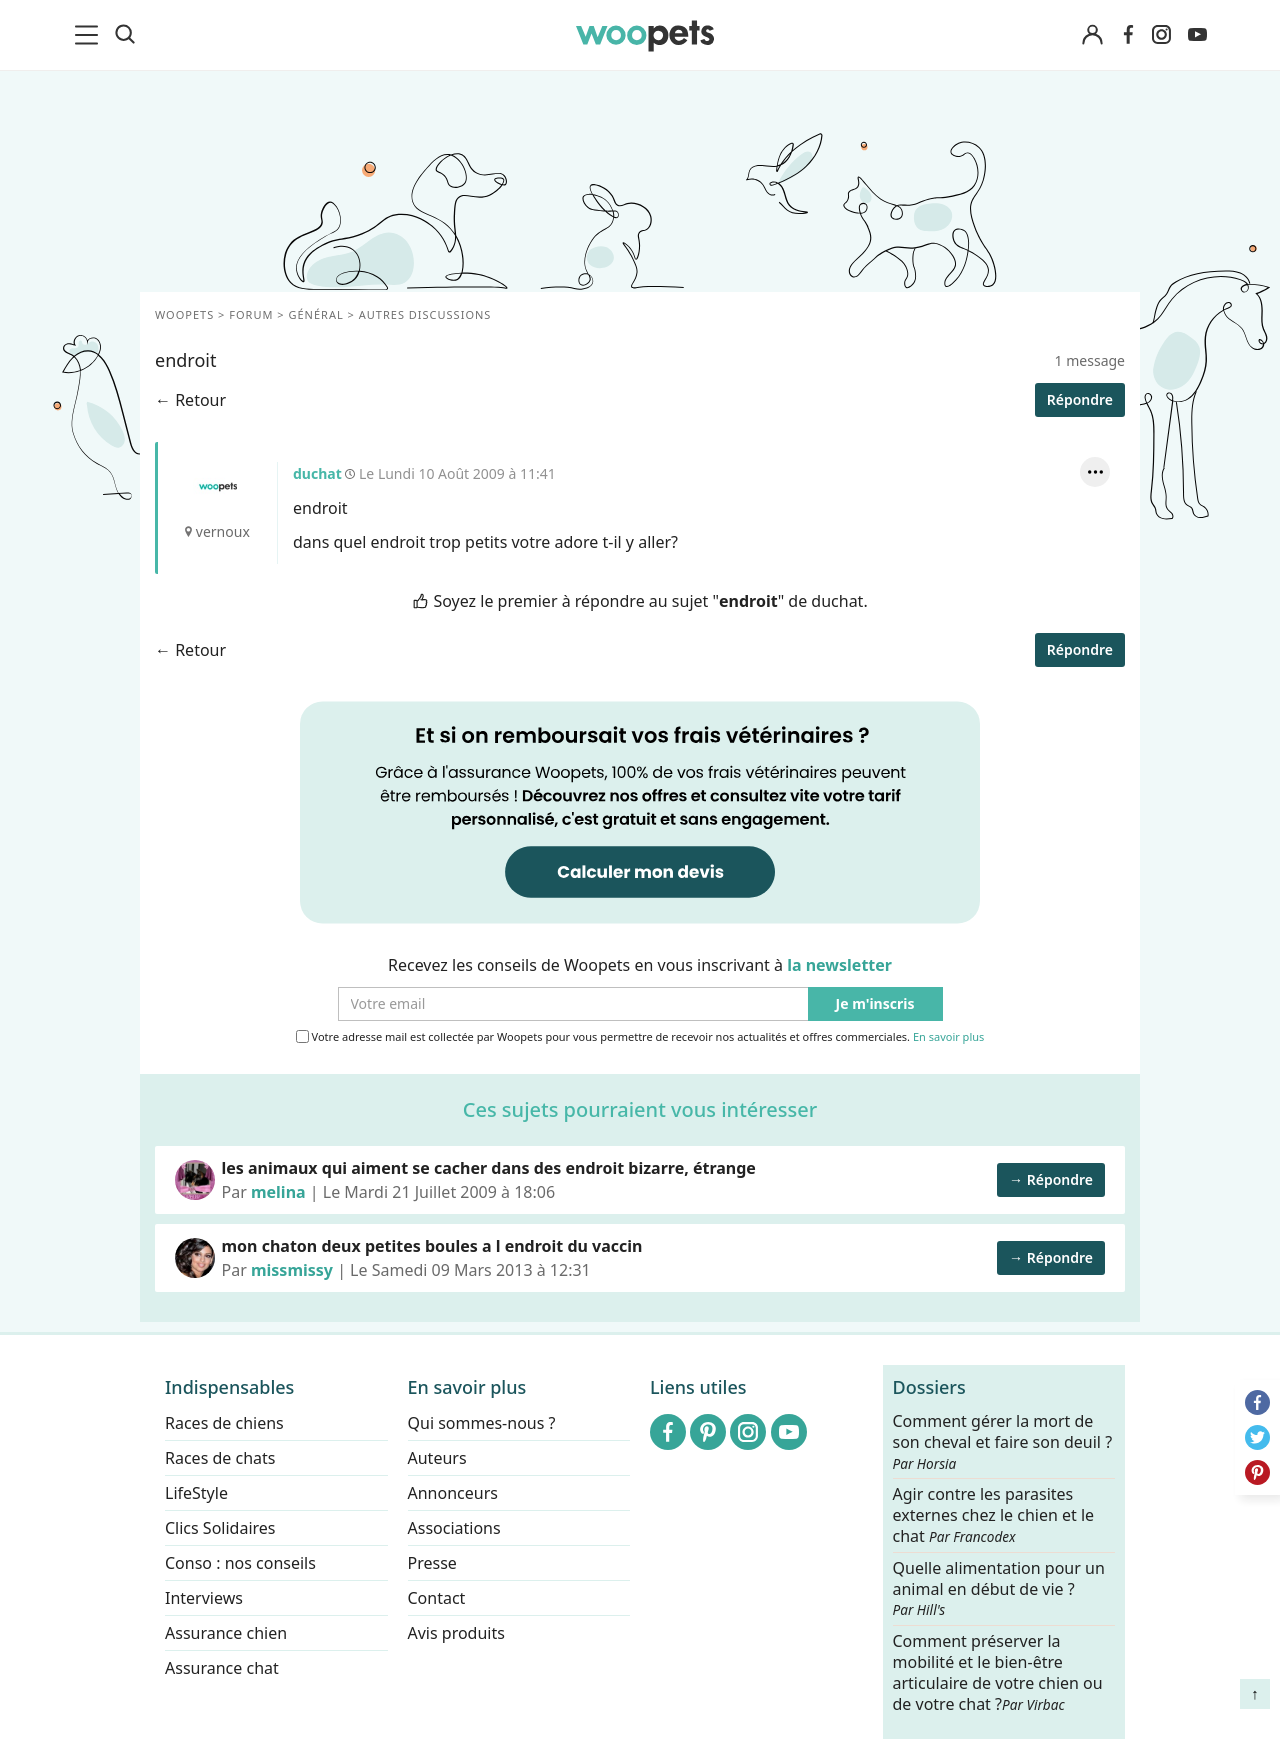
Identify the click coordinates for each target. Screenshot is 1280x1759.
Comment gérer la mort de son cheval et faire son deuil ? (1003, 1442)
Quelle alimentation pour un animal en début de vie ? (999, 1588)
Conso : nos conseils (240, 1563)
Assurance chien (226, 1633)
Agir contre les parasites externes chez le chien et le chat (994, 1515)
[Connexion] (1092, 35)
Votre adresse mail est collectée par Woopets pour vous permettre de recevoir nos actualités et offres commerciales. (640, 1037)
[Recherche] (125, 35)
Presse (432, 1563)
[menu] (90, 35)
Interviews (204, 1598)
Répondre (1080, 399)
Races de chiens (224, 1423)
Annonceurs (453, 1493)
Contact (437, 1598)
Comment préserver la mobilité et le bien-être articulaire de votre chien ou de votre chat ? (998, 1672)
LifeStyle (196, 1493)
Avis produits (456, 1633)
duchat (218, 487)
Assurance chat (222, 1668)
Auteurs (437, 1458)
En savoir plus (948, 1037)
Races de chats (220, 1458)
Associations (454, 1528)
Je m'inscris (875, 1004)
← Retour (190, 400)
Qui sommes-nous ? (482, 1423)
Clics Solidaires (220, 1528)
